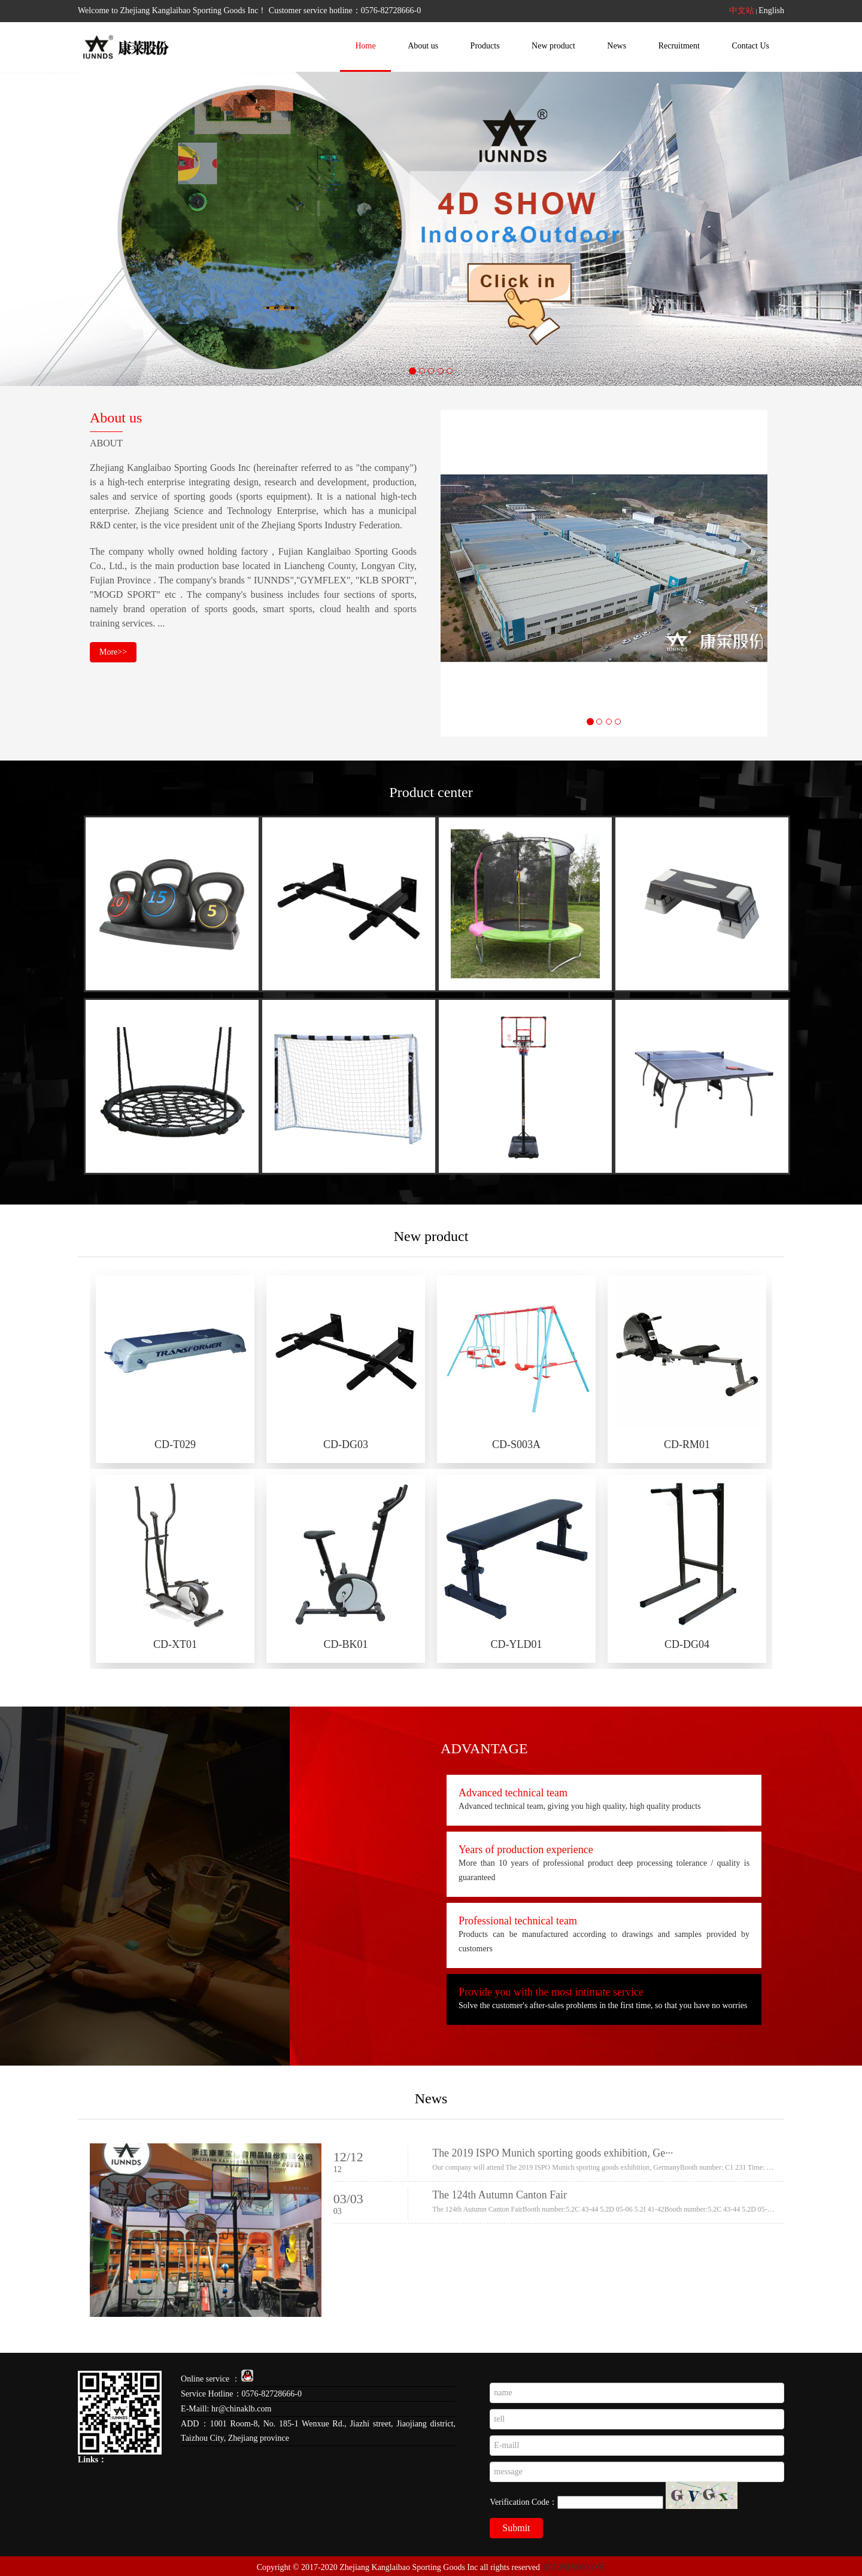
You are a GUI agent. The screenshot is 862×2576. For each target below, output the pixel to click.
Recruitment (679, 45)
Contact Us (750, 45)
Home (365, 45)
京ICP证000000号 (574, 2567)
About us (423, 45)
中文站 (741, 10)
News (616, 45)
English (771, 10)
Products (485, 45)
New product (553, 45)
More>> (113, 652)
